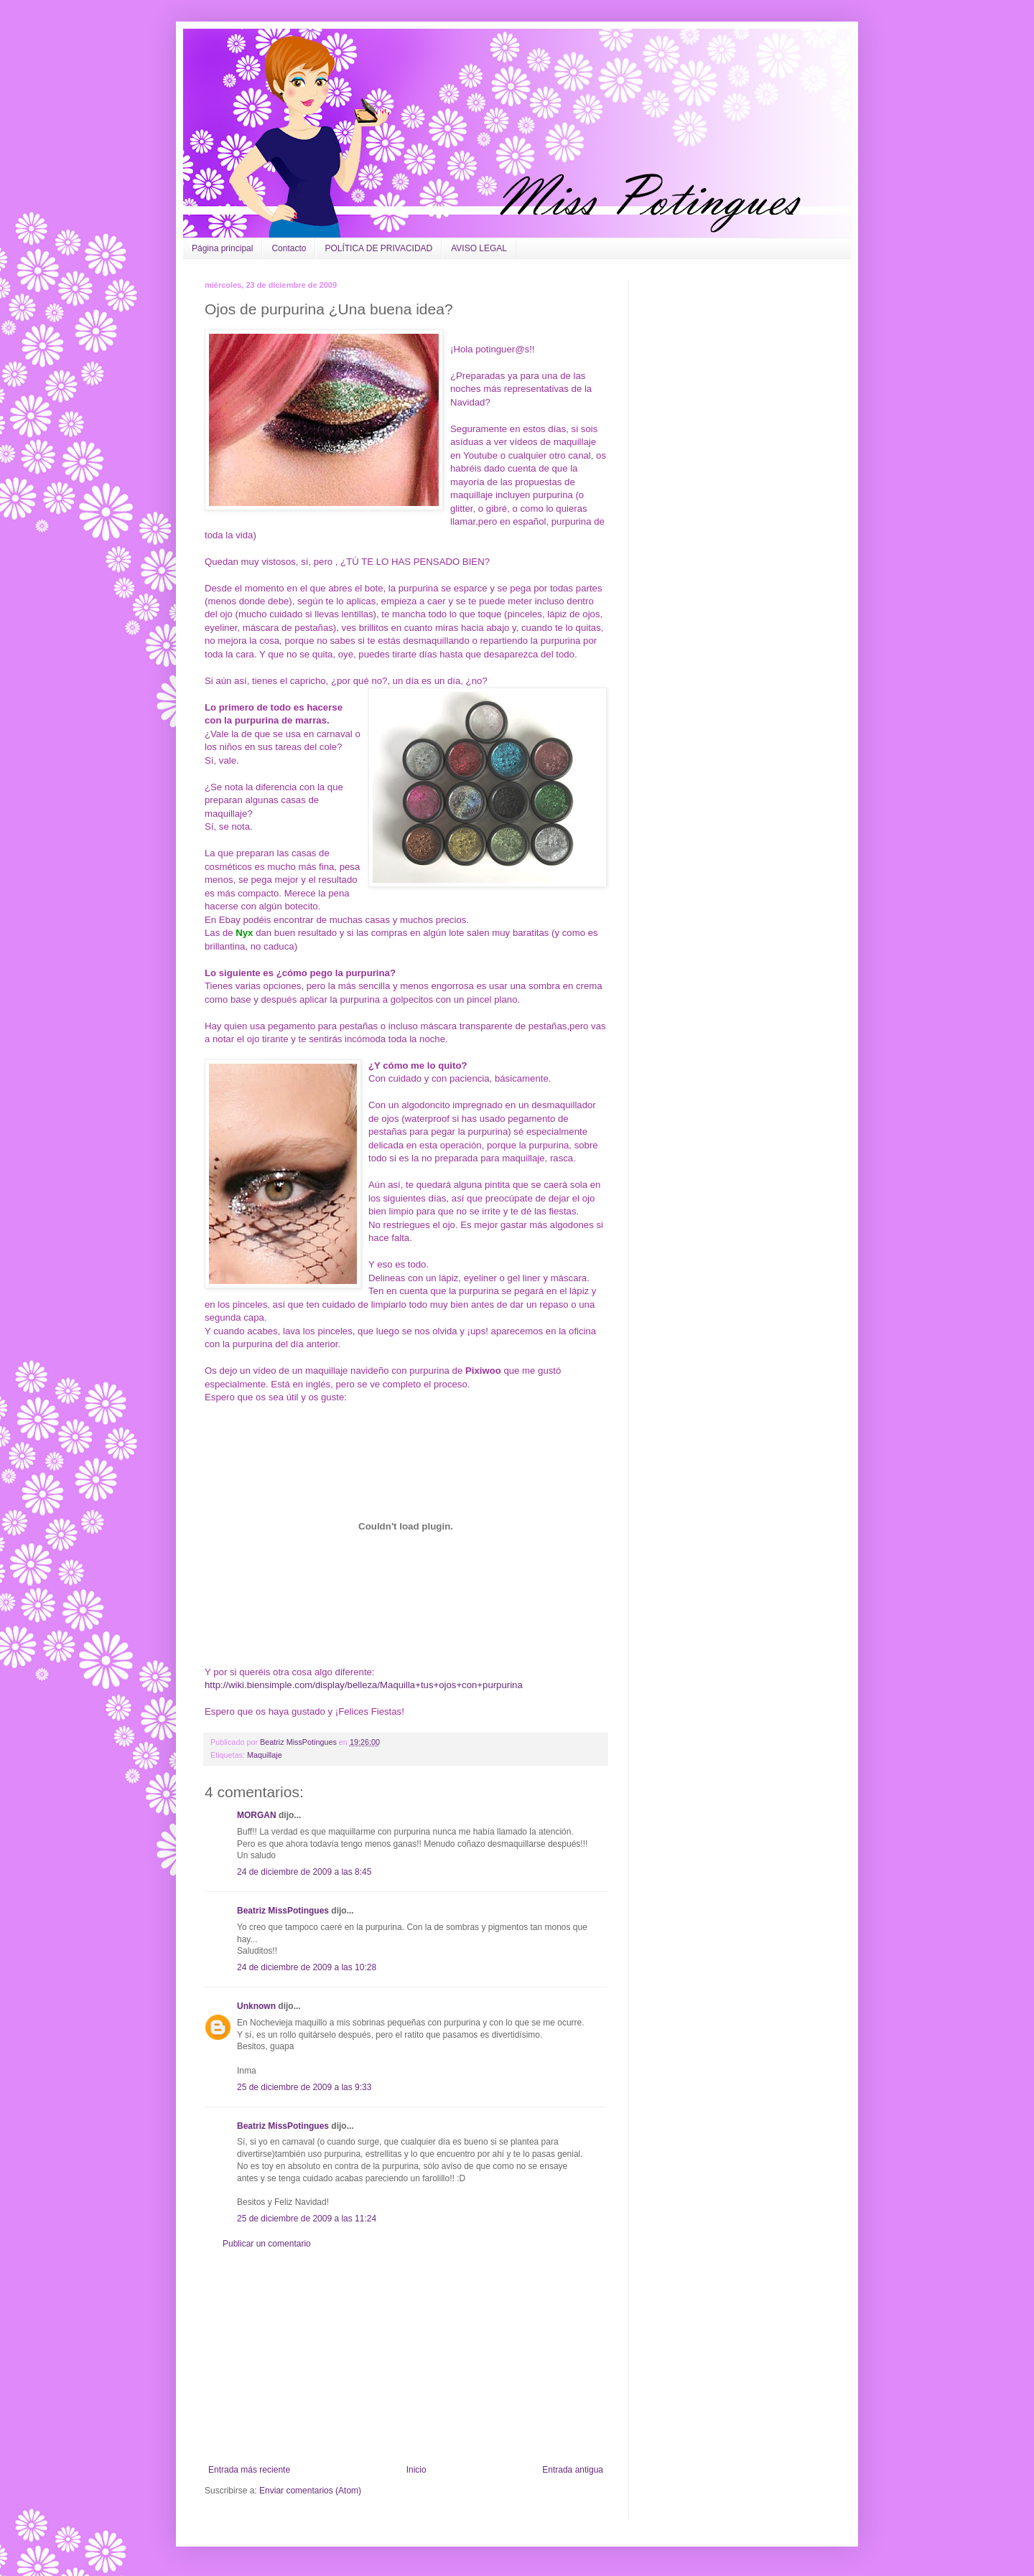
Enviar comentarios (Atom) (310, 2491)
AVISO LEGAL (479, 248)
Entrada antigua (572, 2470)
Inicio (416, 2470)
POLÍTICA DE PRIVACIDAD (378, 248)
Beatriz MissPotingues (299, 1742)
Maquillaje (264, 1755)
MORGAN (256, 1815)
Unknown (256, 2006)
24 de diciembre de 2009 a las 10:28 (306, 1967)
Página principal (222, 248)
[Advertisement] (405, 2357)
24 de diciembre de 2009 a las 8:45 (304, 1872)
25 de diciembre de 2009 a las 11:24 (306, 2219)
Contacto (288, 248)
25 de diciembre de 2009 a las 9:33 (304, 2087)
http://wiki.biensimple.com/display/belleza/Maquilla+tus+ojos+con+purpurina (364, 1685)
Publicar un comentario (267, 2244)
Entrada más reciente (249, 2470)
